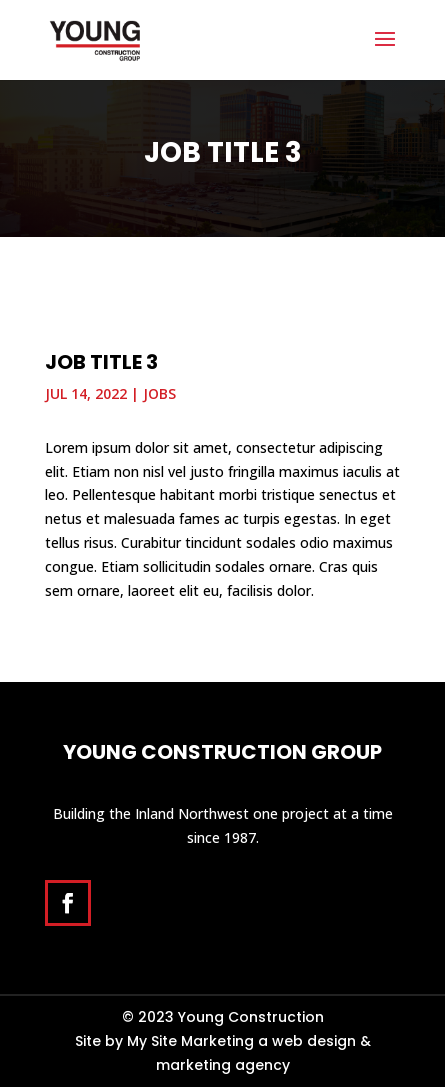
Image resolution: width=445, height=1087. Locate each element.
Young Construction (251, 1017)
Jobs (159, 393)
